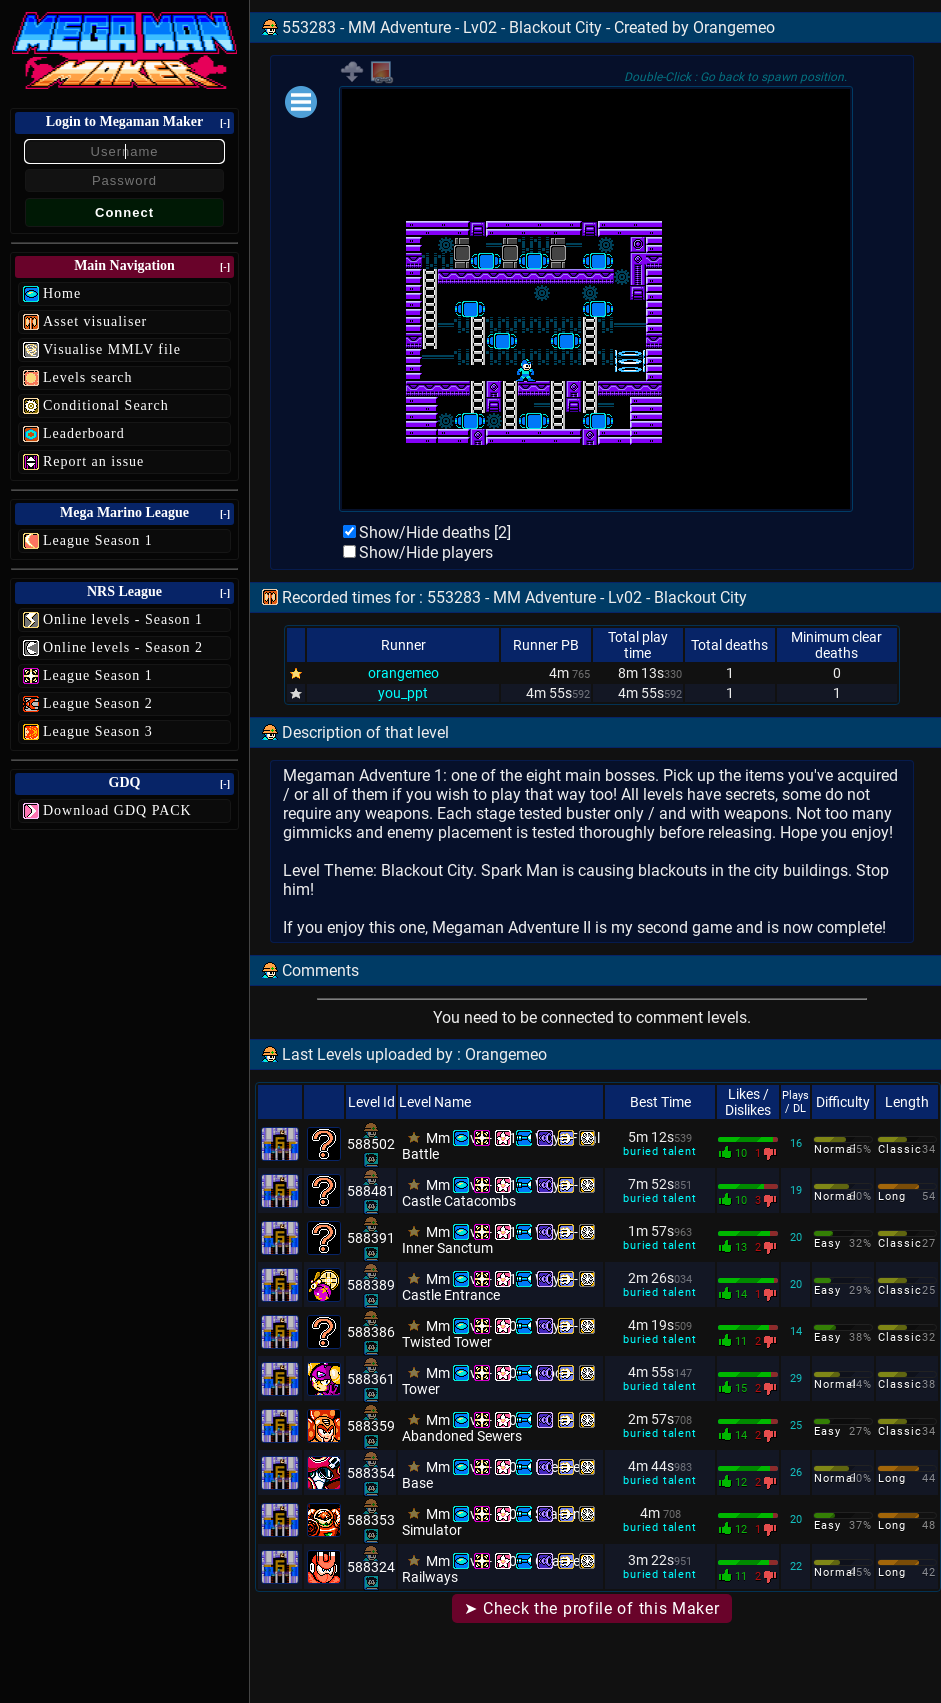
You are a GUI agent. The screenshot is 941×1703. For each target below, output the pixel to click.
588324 (371, 1567)
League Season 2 (98, 703)
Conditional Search (106, 405)
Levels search (88, 377)
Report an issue (93, 461)
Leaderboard (84, 433)
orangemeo (403, 673)
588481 (371, 1191)
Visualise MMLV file (112, 349)
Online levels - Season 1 (123, 619)
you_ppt (403, 693)
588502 (371, 1144)
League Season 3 (98, 731)
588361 (371, 1379)
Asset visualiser (95, 321)
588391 (371, 1238)
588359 (371, 1426)
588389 (371, 1285)
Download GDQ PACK (117, 810)
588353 (371, 1520)
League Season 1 (98, 540)
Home (62, 293)
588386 (371, 1332)
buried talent (659, 1151)
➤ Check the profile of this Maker (591, 1608)
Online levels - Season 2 (123, 647)
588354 (371, 1473)
